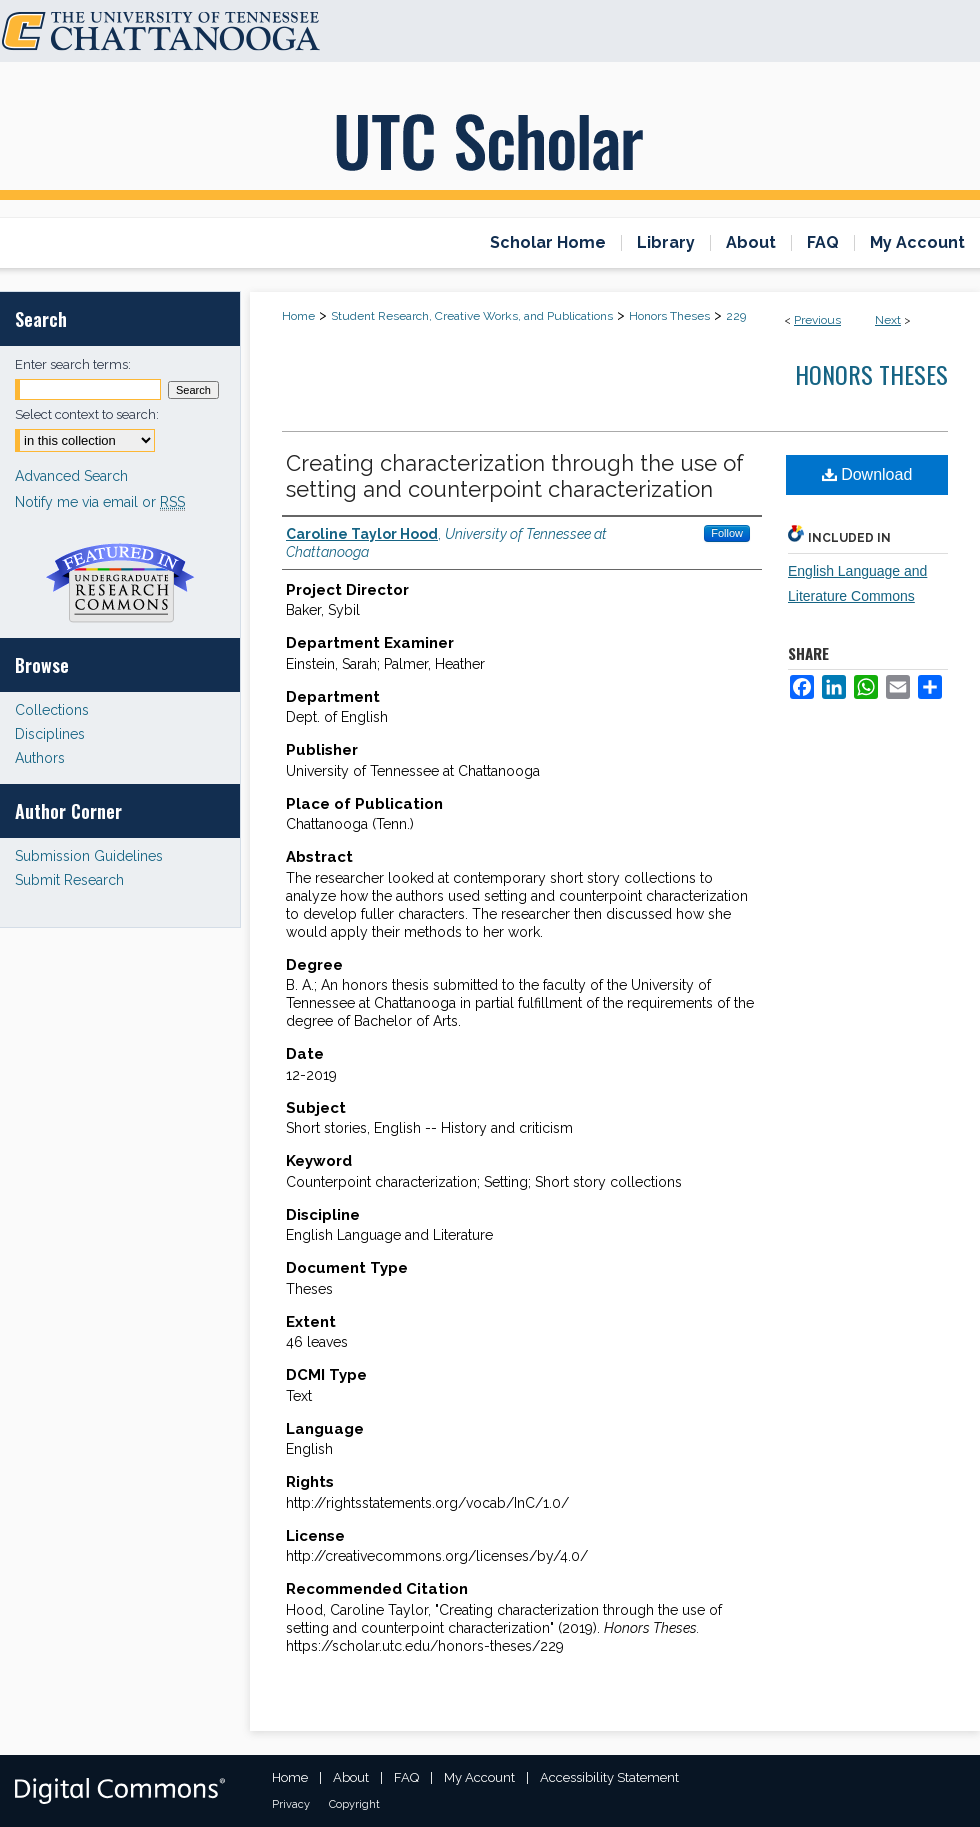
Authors (40, 758)
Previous (817, 320)
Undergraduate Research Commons (120, 583)
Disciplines (50, 734)
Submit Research (69, 880)
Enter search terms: (73, 364)
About (351, 1777)
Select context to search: (87, 414)
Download (867, 474)
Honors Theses (669, 316)
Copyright (354, 1804)
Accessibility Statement (609, 1777)
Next (888, 320)
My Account (479, 1777)
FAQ (406, 1777)
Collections (52, 710)
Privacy (291, 1804)
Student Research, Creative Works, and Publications (472, 316)
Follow (727, 533)
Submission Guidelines (89, 856)
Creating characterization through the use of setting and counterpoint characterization (515, 476)
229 (736, 316)
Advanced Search (71, 476)
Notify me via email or (100, 502)
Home (298, 316)
